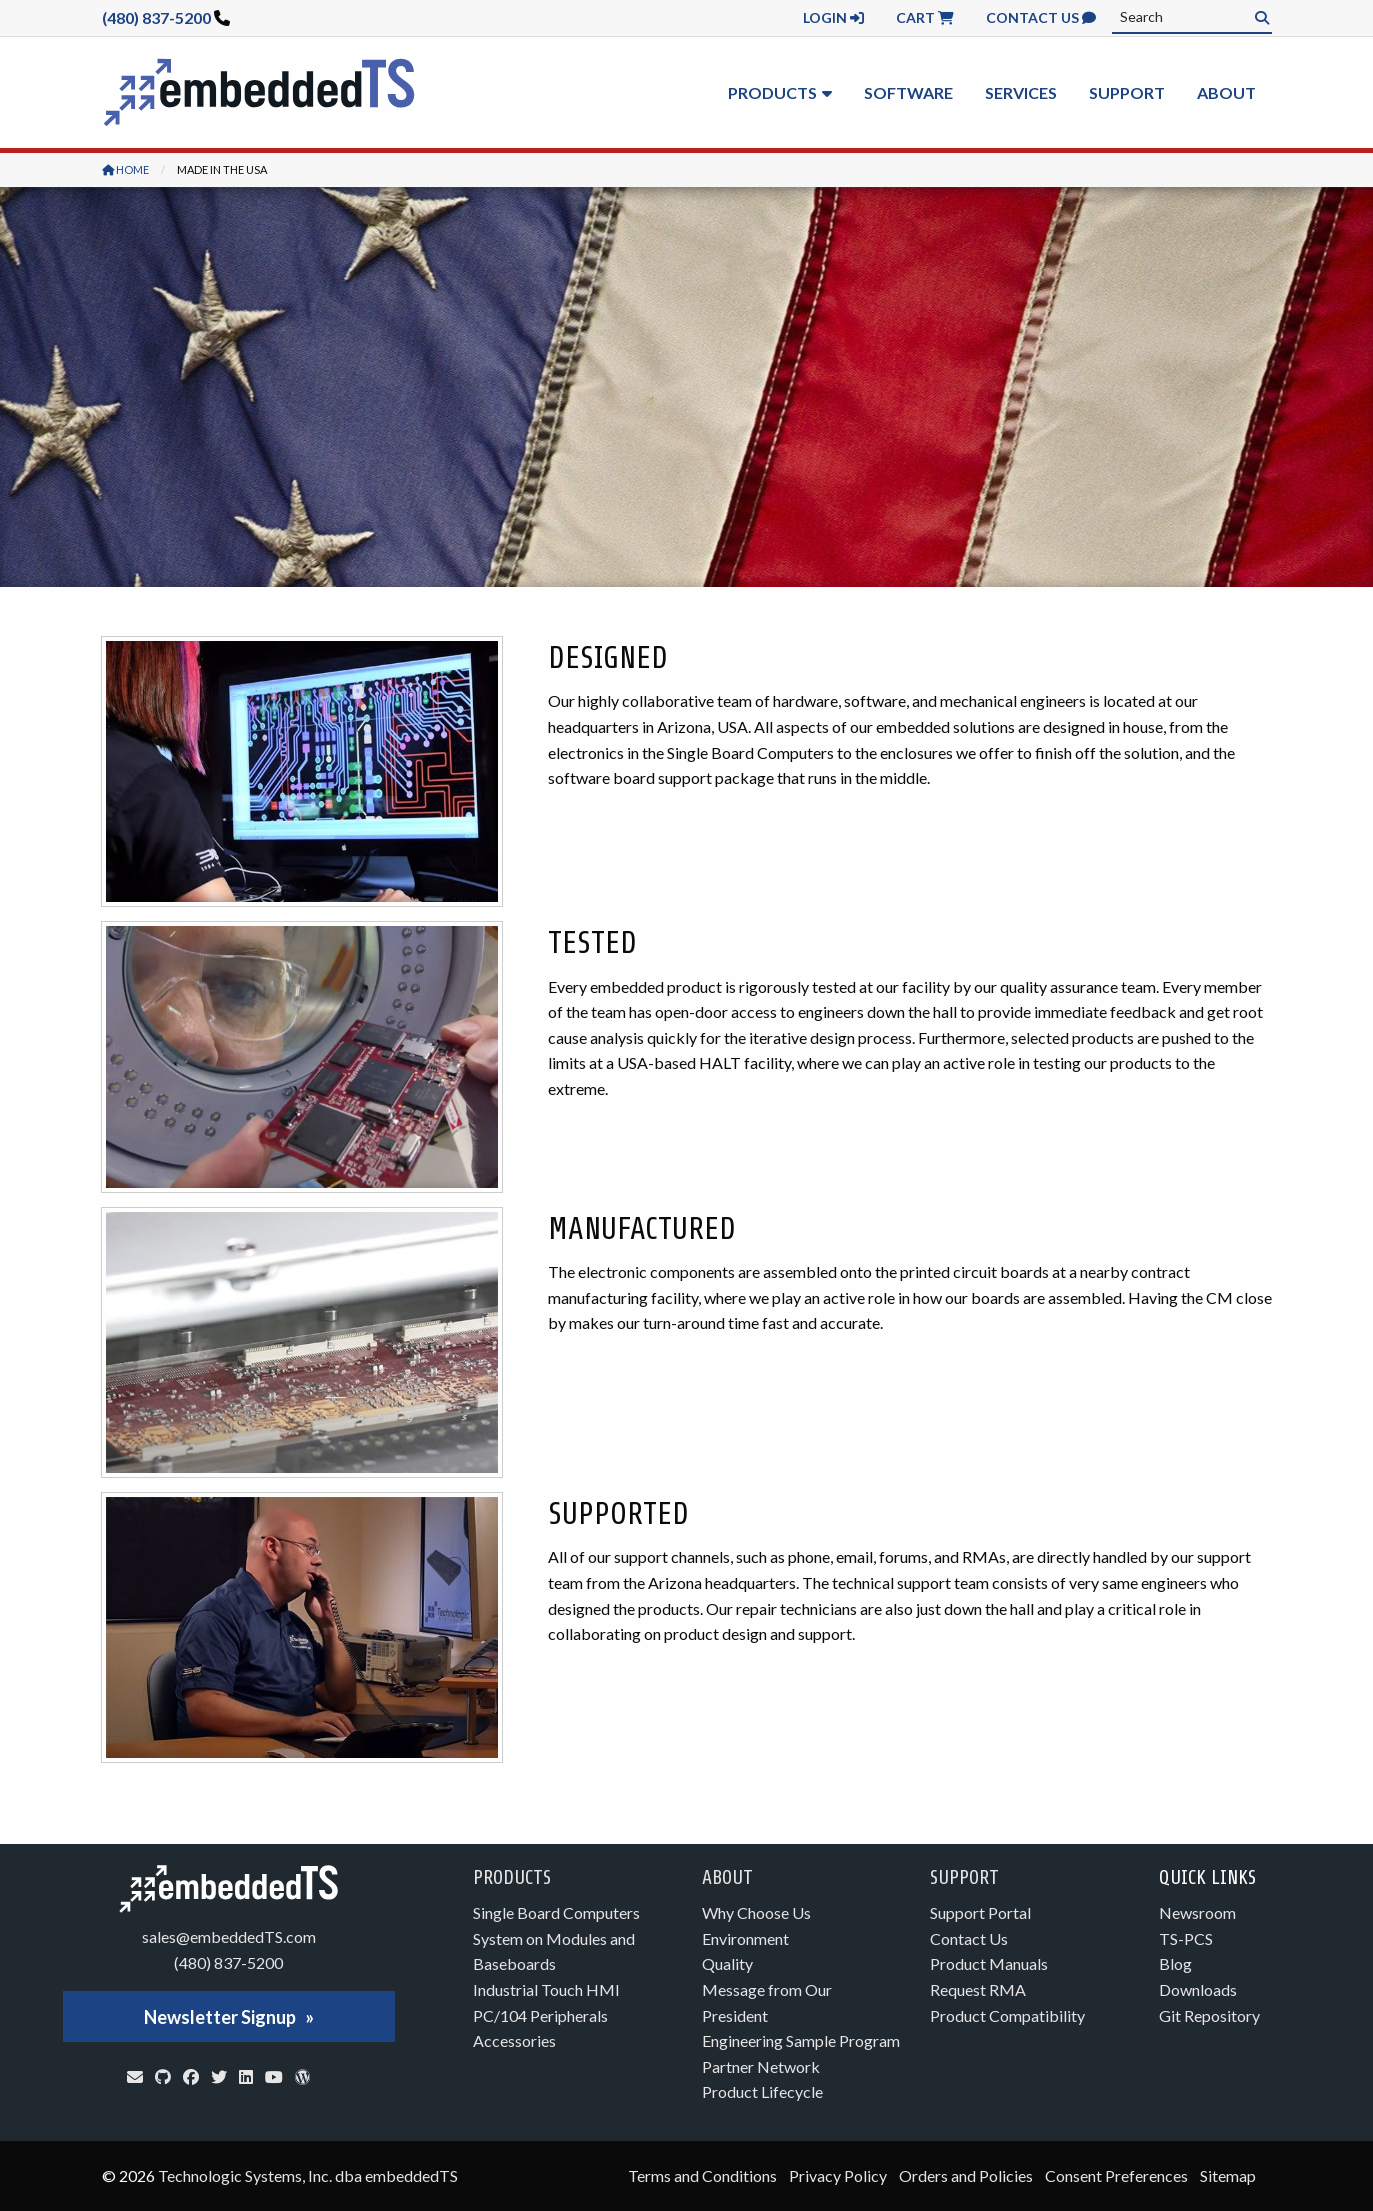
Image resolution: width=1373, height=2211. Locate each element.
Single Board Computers (556, 1912)
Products (772, 92)
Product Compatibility (1007, 2015)
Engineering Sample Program (801, 2040)
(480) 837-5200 (156, 17)
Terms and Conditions (702, 2175)
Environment (745, 1938)
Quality (727, 1963)
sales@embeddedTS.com (229, 1936)
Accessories (514, 2040)
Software (908, 92)
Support (1127, 92)
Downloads (1198, 1989)
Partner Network (761, 2066)
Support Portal (980, 1912)
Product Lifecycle (762, 2091)
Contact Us (1041, 17)
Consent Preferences (1116, 2175)
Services (1021, 92)
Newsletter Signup (220, 2017)
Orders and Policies (966, 2175)
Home (125, 169)
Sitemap (1228, 2175)
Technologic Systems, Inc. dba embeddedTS (308, 2175)
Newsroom (1197, 1912)
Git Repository (1209, 2015)
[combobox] (1192, 17)
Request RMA (978, 1989)
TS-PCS (1186, 1938)
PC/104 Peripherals (540, 2015)
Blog (1175, 1963)
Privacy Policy (838, 2175)
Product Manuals (989, 1963)
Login (833, 17)
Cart (925, 17)
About (1226, 92)
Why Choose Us (756, 1912)
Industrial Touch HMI (546, 1989)
